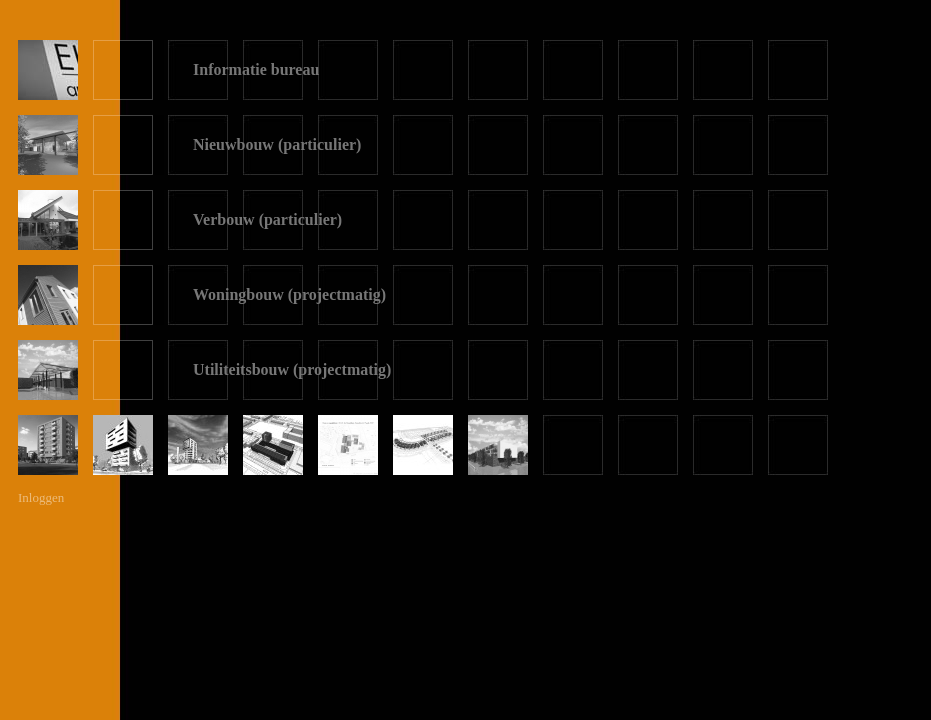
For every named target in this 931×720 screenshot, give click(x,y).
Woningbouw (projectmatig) (289, 294)
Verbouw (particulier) (267, 219)
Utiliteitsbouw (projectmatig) (292, 369)
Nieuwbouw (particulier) (277, 144)
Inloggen (41, 497)
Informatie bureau (256, 69)
